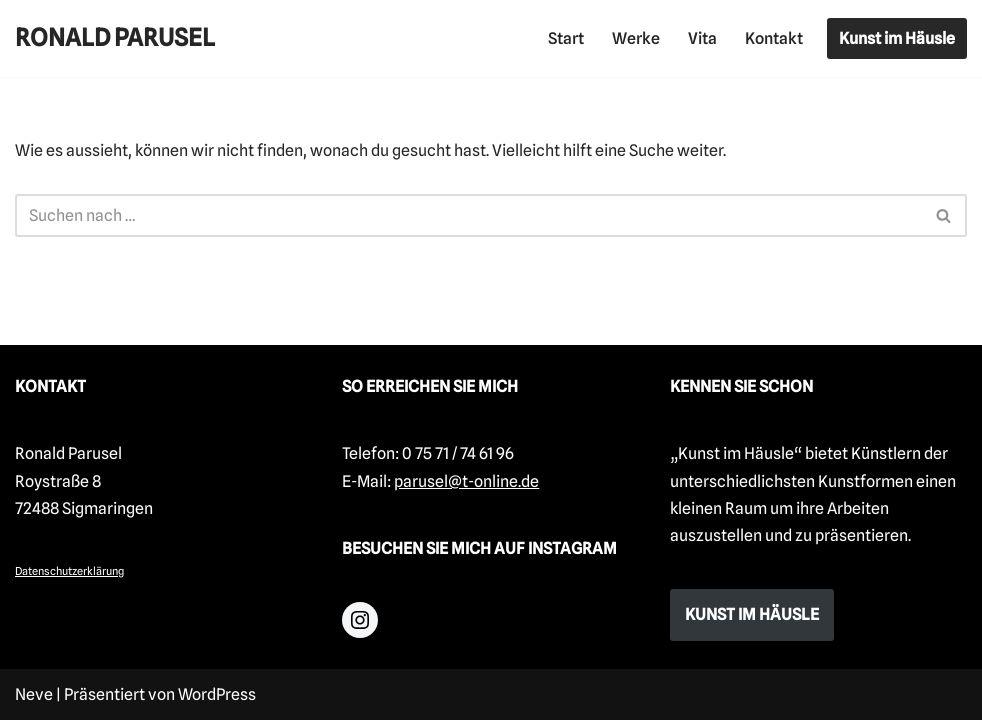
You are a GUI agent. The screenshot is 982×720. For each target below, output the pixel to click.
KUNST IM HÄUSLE (752, 614)
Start (566, 38)
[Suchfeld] (468, 215)
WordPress (217, 694)
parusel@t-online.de (466, 481)
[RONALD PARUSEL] (115, 38)
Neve (34, 694)
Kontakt (774, 38)
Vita (702, 38)
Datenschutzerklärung (69, 571)
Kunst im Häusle (897, 38)
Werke (636, 38)
